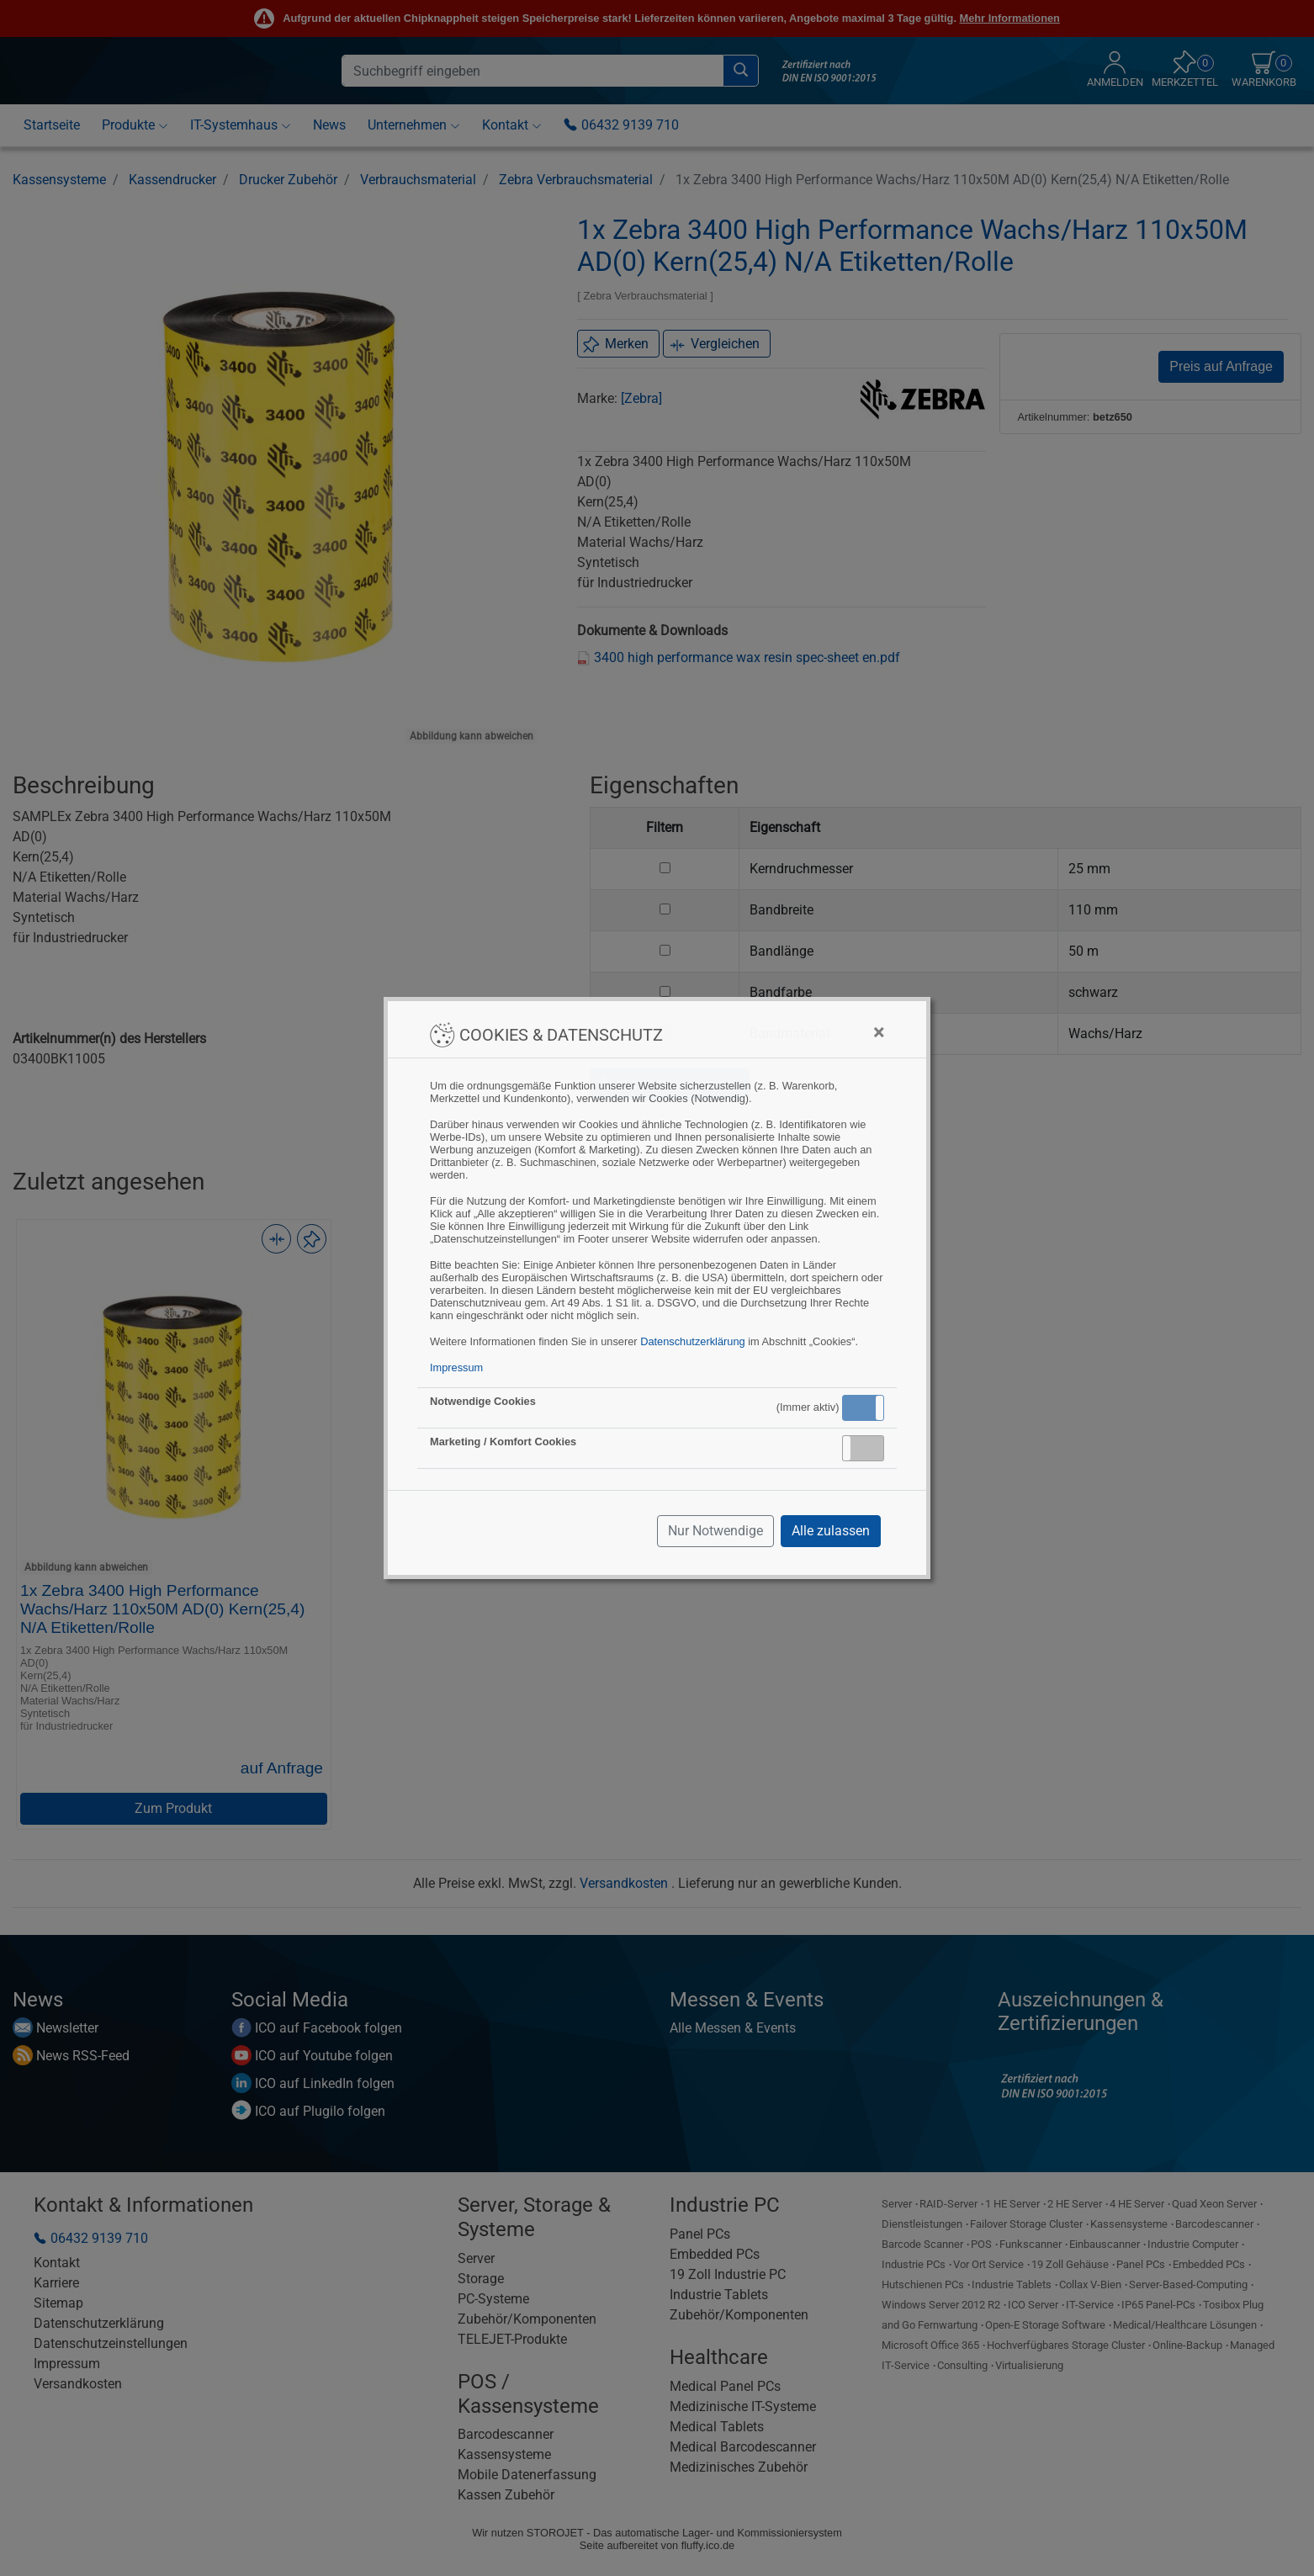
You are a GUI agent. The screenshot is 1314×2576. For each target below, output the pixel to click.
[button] (863, 1408)
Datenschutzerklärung (692, 1341)
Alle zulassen (831, 1531)
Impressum (456, 1367)
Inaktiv (869, 1448)
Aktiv (862, 1407)
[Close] (879, 1032)
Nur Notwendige (715, 1531)
